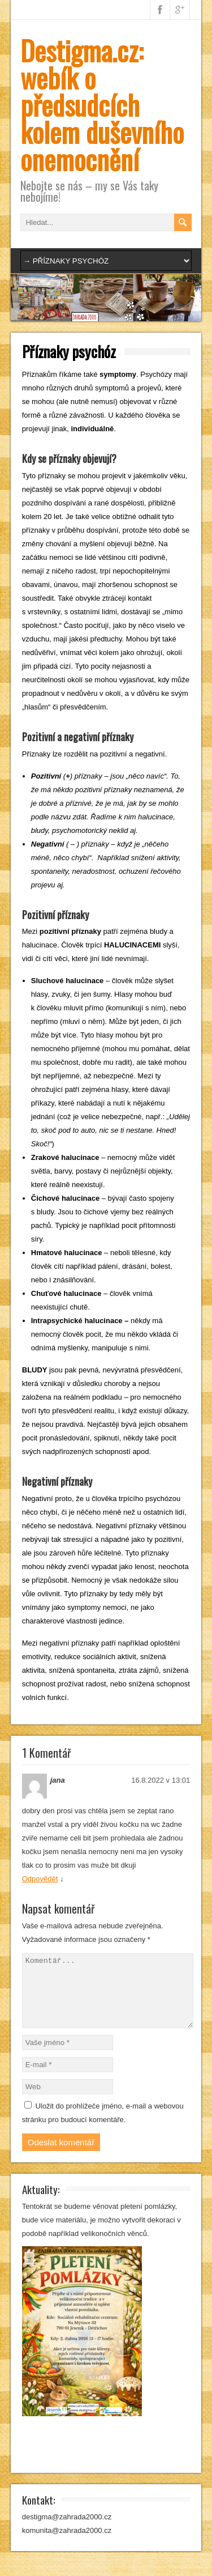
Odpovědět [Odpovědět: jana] (40, 1878)
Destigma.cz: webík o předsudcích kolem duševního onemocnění (102, 104)
